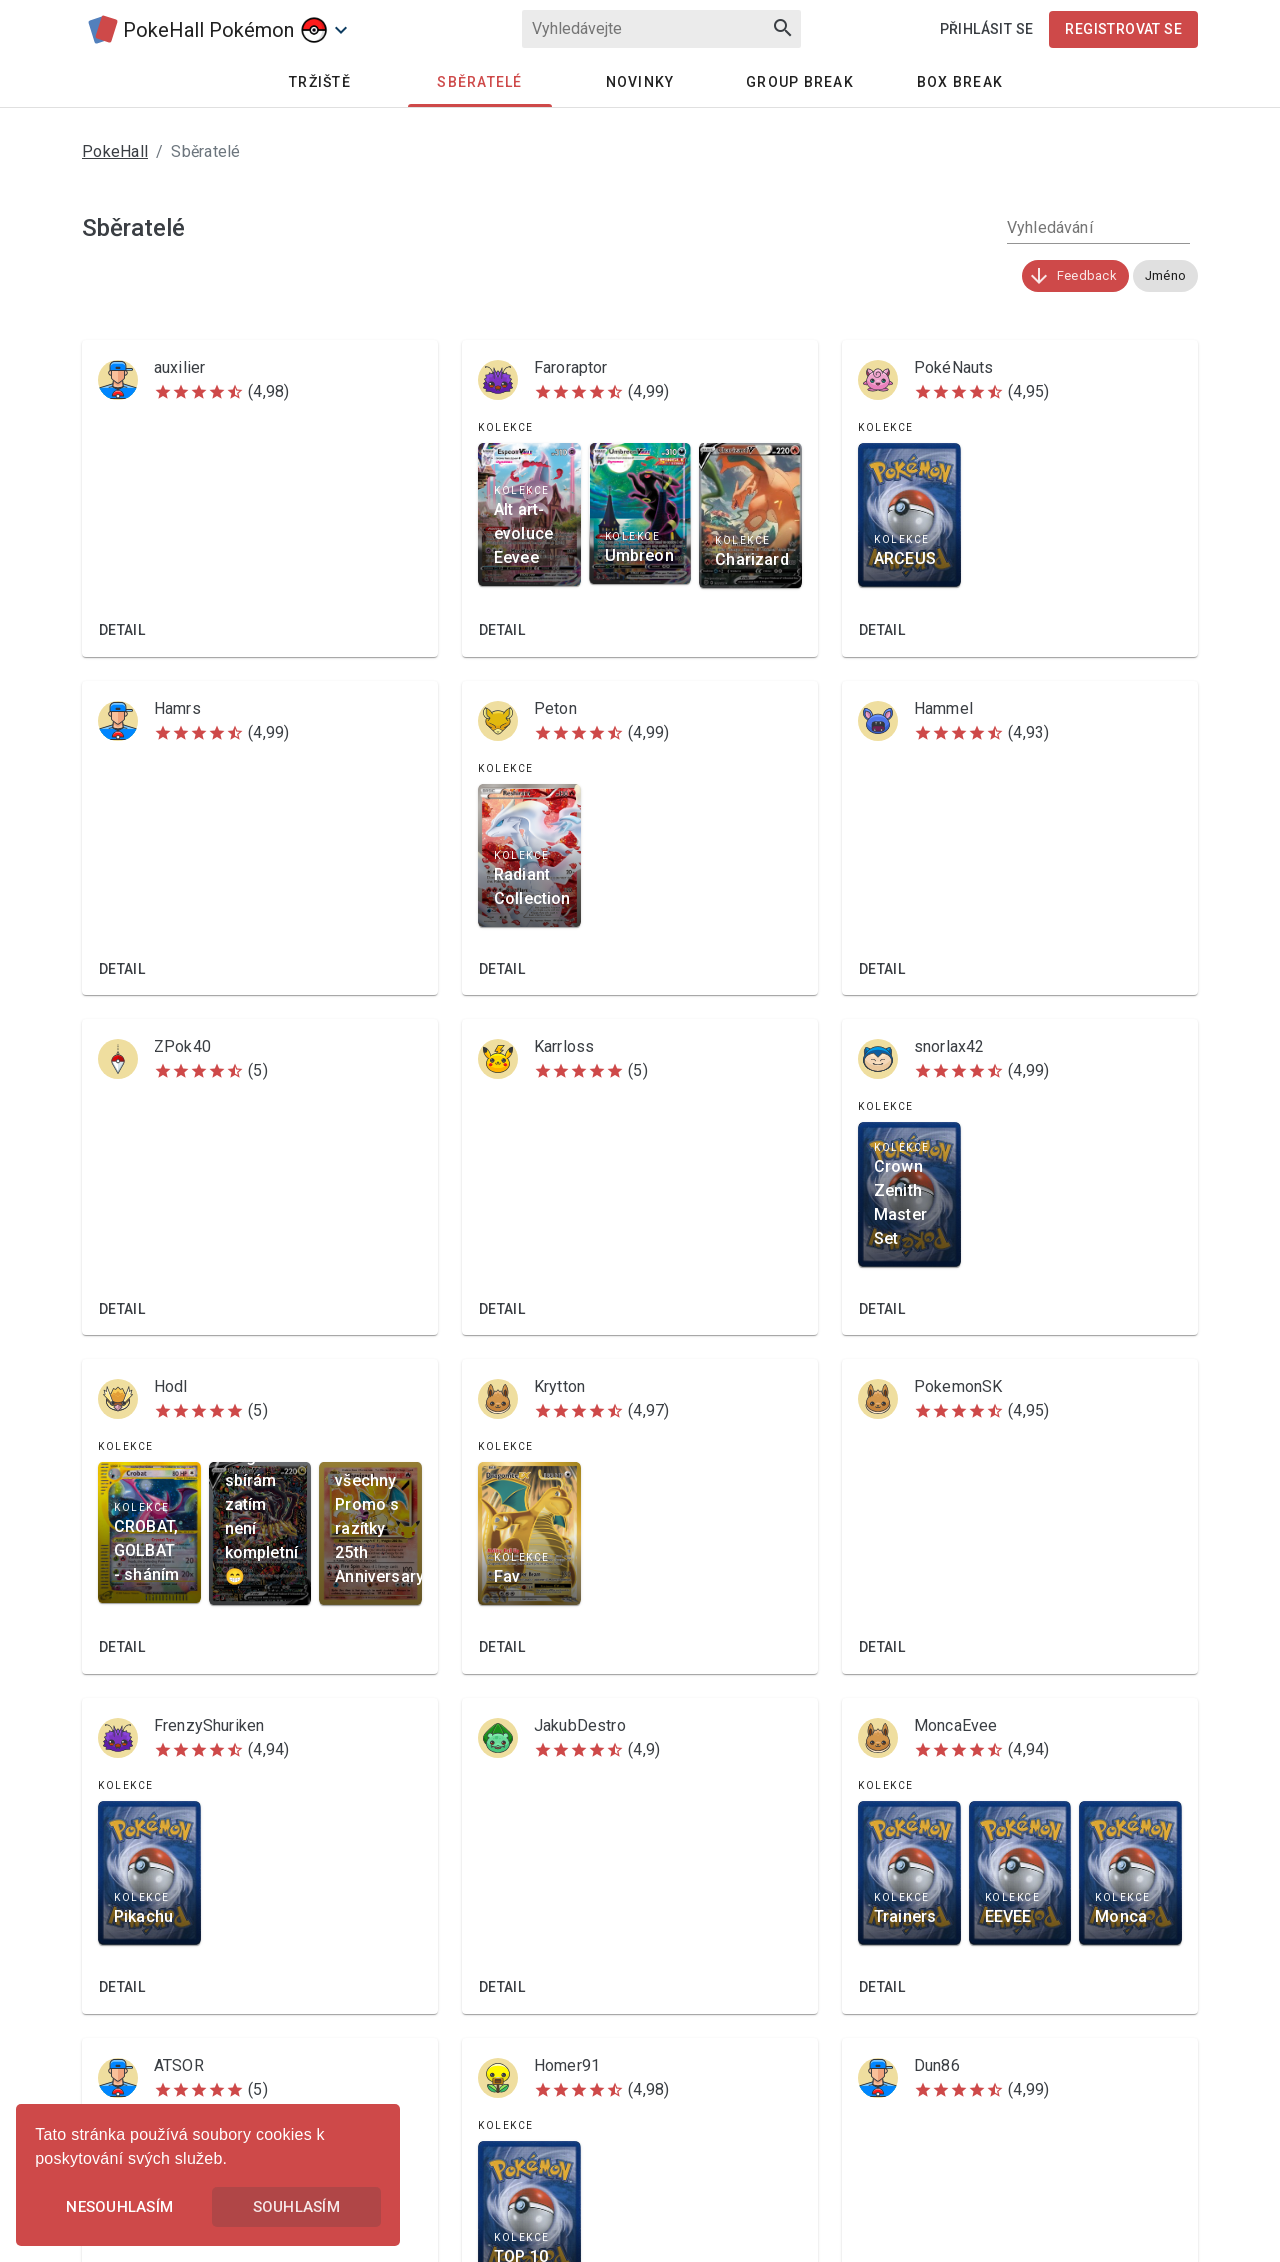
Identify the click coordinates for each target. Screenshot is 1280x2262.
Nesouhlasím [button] (119, 2207)
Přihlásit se (987, 29)
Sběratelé (479, 82)
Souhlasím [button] (296, 2207)
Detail (122, 630)
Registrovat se (1123, 29)
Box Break (960, 82)
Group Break (800, 82)
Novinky (640, 82)
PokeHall (115, 151)
